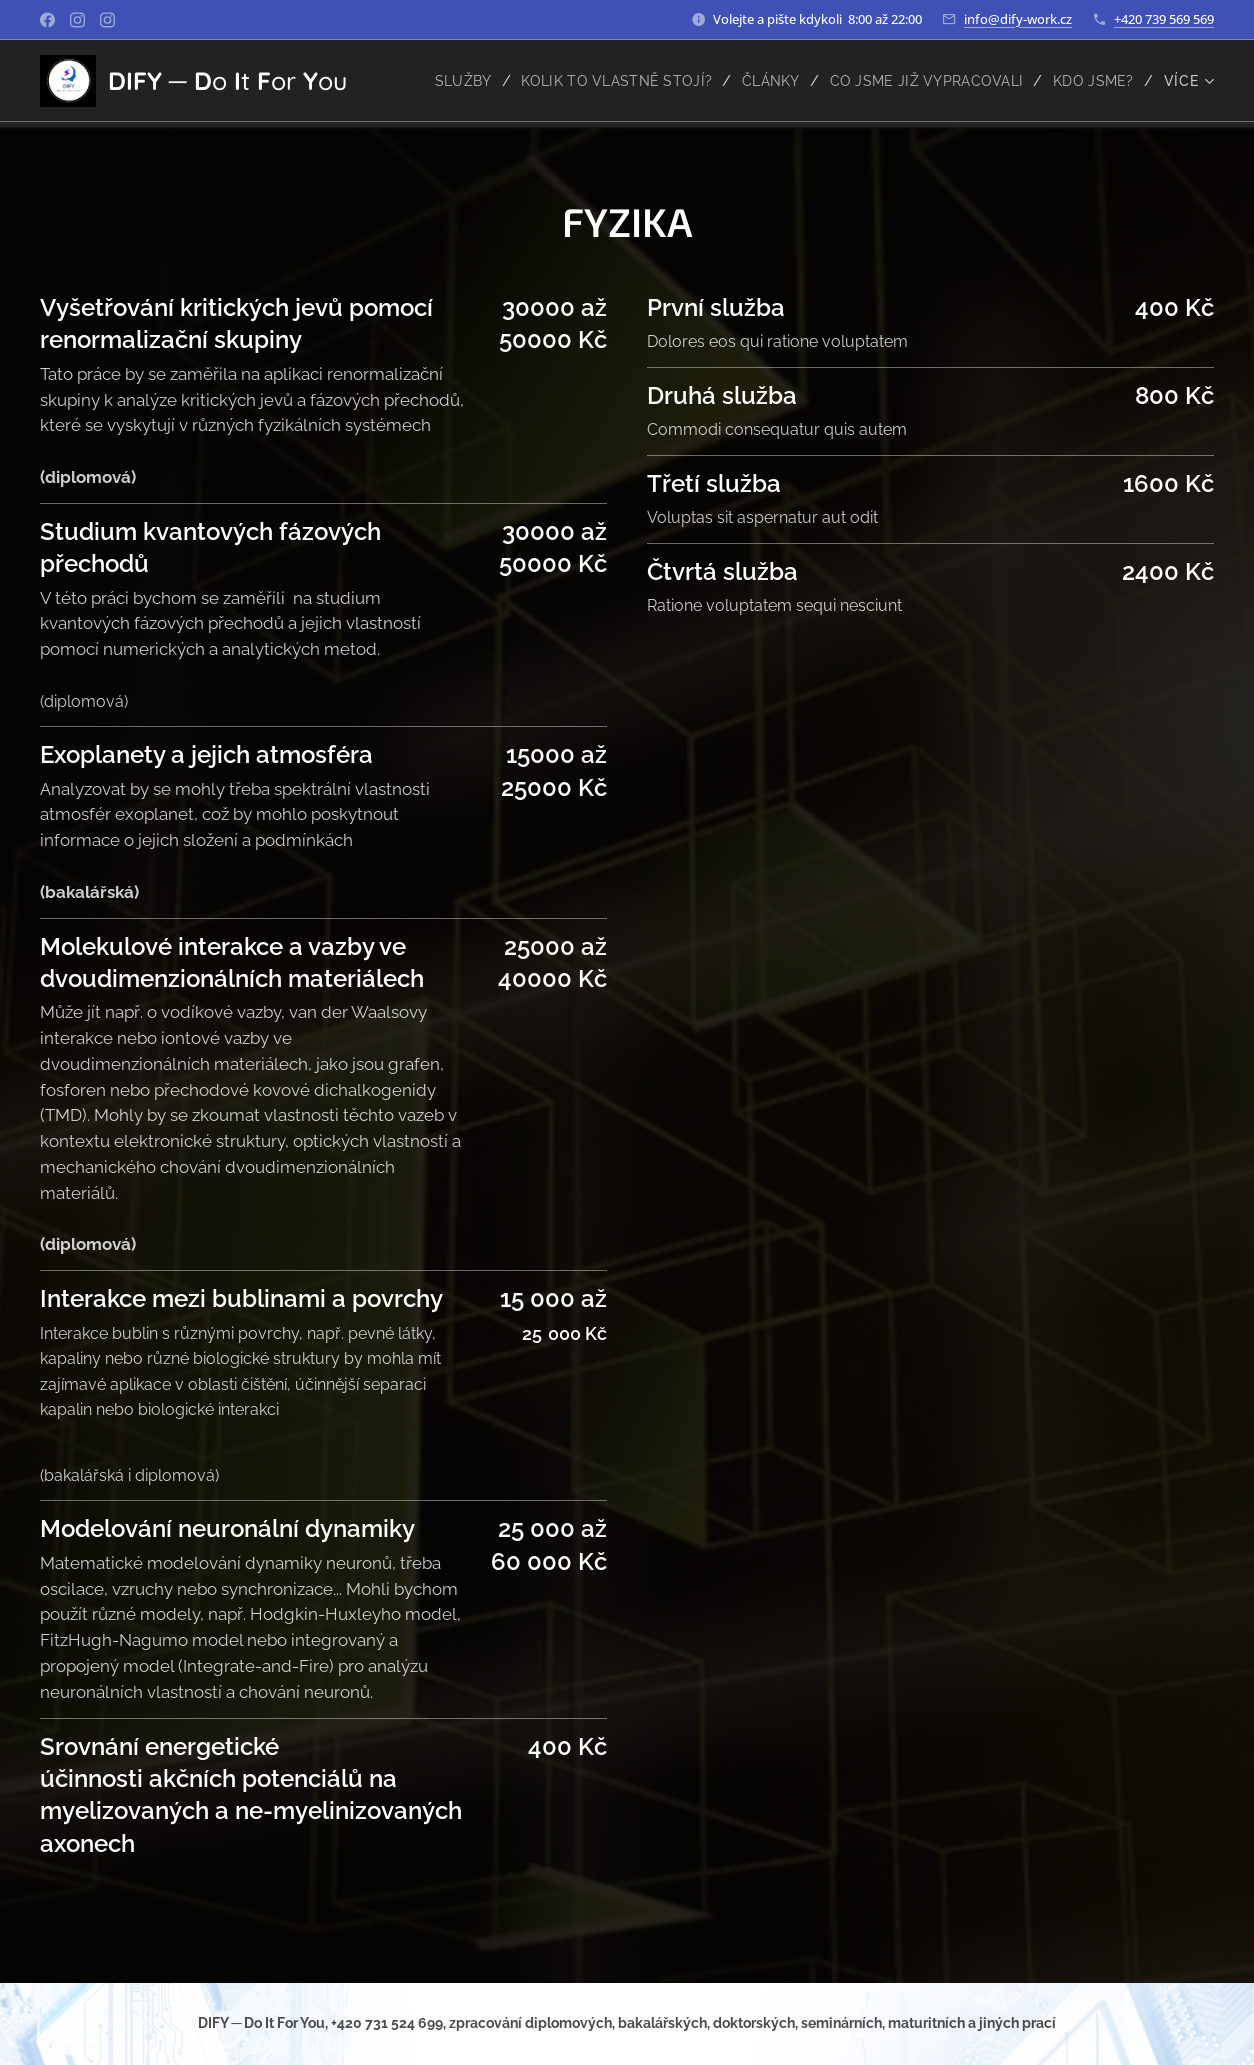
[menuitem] (446, 81)
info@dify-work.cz (1018, 19)
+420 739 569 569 (1164, 19)
